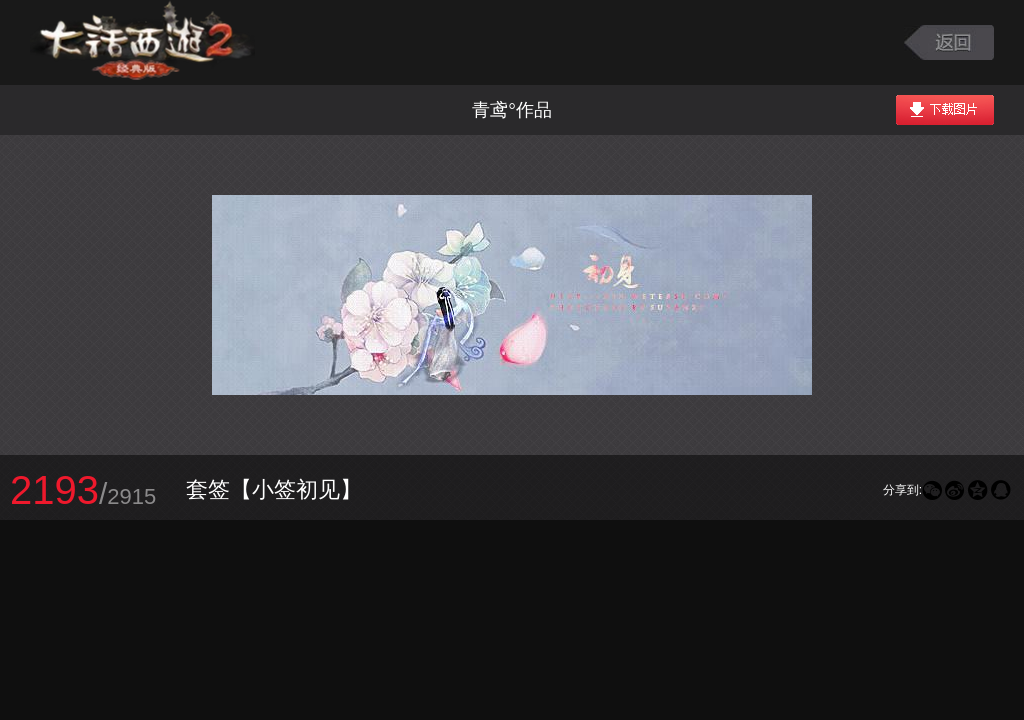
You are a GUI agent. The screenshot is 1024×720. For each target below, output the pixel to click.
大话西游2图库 (142, 42)
